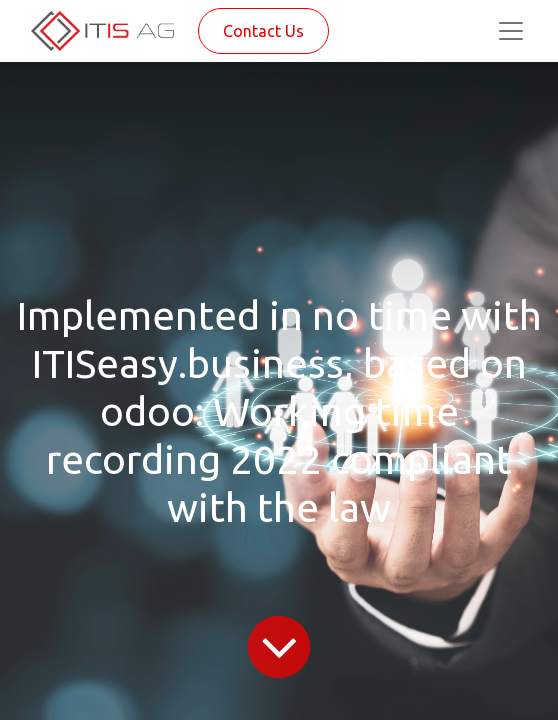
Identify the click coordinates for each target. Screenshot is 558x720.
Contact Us (263, 31)
